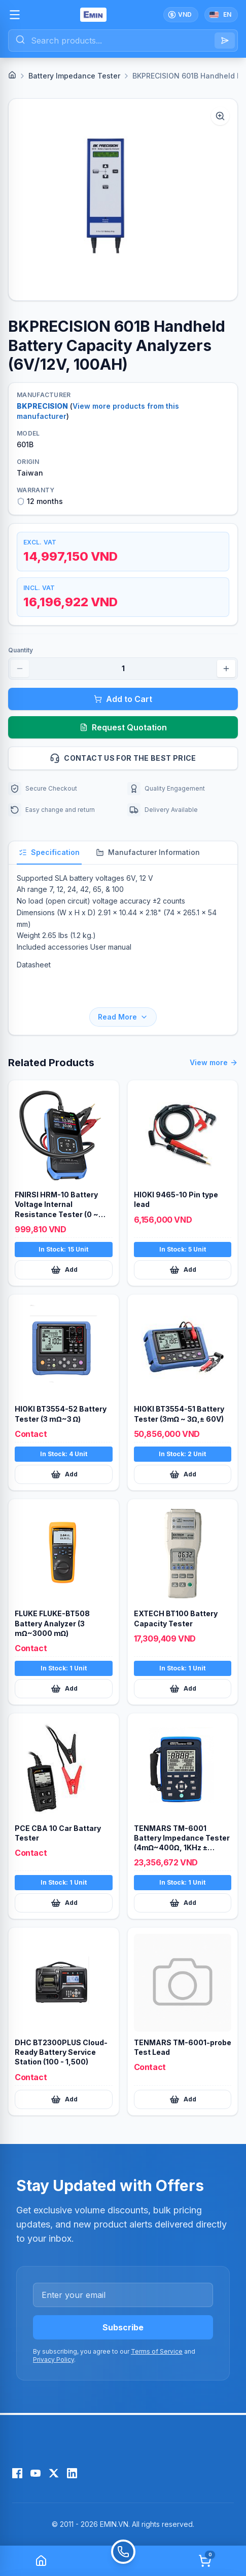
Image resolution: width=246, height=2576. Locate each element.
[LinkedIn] (72, 2473)
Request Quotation (123, 727)
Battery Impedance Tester (74, 75)
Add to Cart (123, 699)
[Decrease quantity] (20, 668)
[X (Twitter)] (54, 2473)
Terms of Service (157, 2351)
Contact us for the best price (139, 758)
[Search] (225, 40)
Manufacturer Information (148, 852)
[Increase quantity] (226, 668)
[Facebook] (17, 2473)
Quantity (20, 650)
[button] (123, 199)
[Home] (12, 75)
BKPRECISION (42, 406)
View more (214, 1063)
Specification (49, 852)
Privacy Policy (53, 2359)
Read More (123, 1016)
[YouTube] (35, 2473)
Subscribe (123, 2327)
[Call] (123, 2561)
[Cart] (205, 2561)
